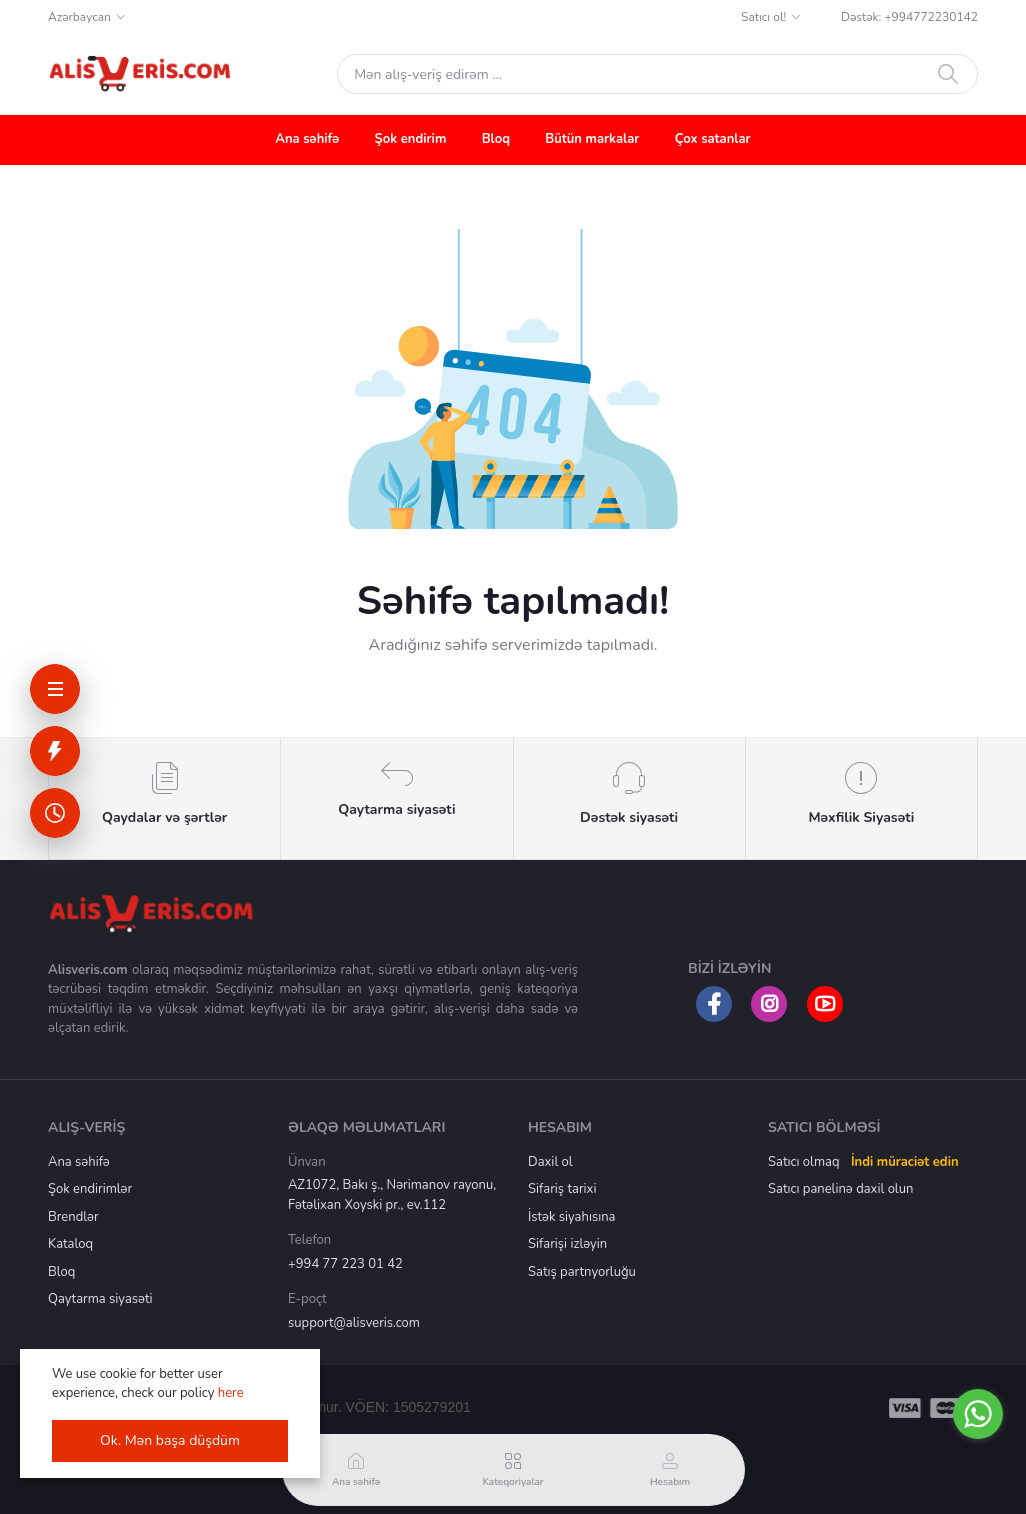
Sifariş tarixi (562, 1189)
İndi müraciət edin (905, 1162)
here (231, 1393)
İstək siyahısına (571, 1217)
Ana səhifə (307, 139)
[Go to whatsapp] (978, 1414)
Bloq (496, 139)
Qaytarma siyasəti (100, 1299)
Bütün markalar (592, 139)
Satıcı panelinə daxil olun (840, 1189)
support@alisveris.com (354, 1323)
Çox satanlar (713, 139)
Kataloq (70, 1244)
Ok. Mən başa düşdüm (170, 1440)
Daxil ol (550, 1162)
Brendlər (73, 1217)
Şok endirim (411, 139)
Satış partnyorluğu (582, 1272)
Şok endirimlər (90, 1189)
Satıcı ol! (763, 17)
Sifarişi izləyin (567, 1244)
